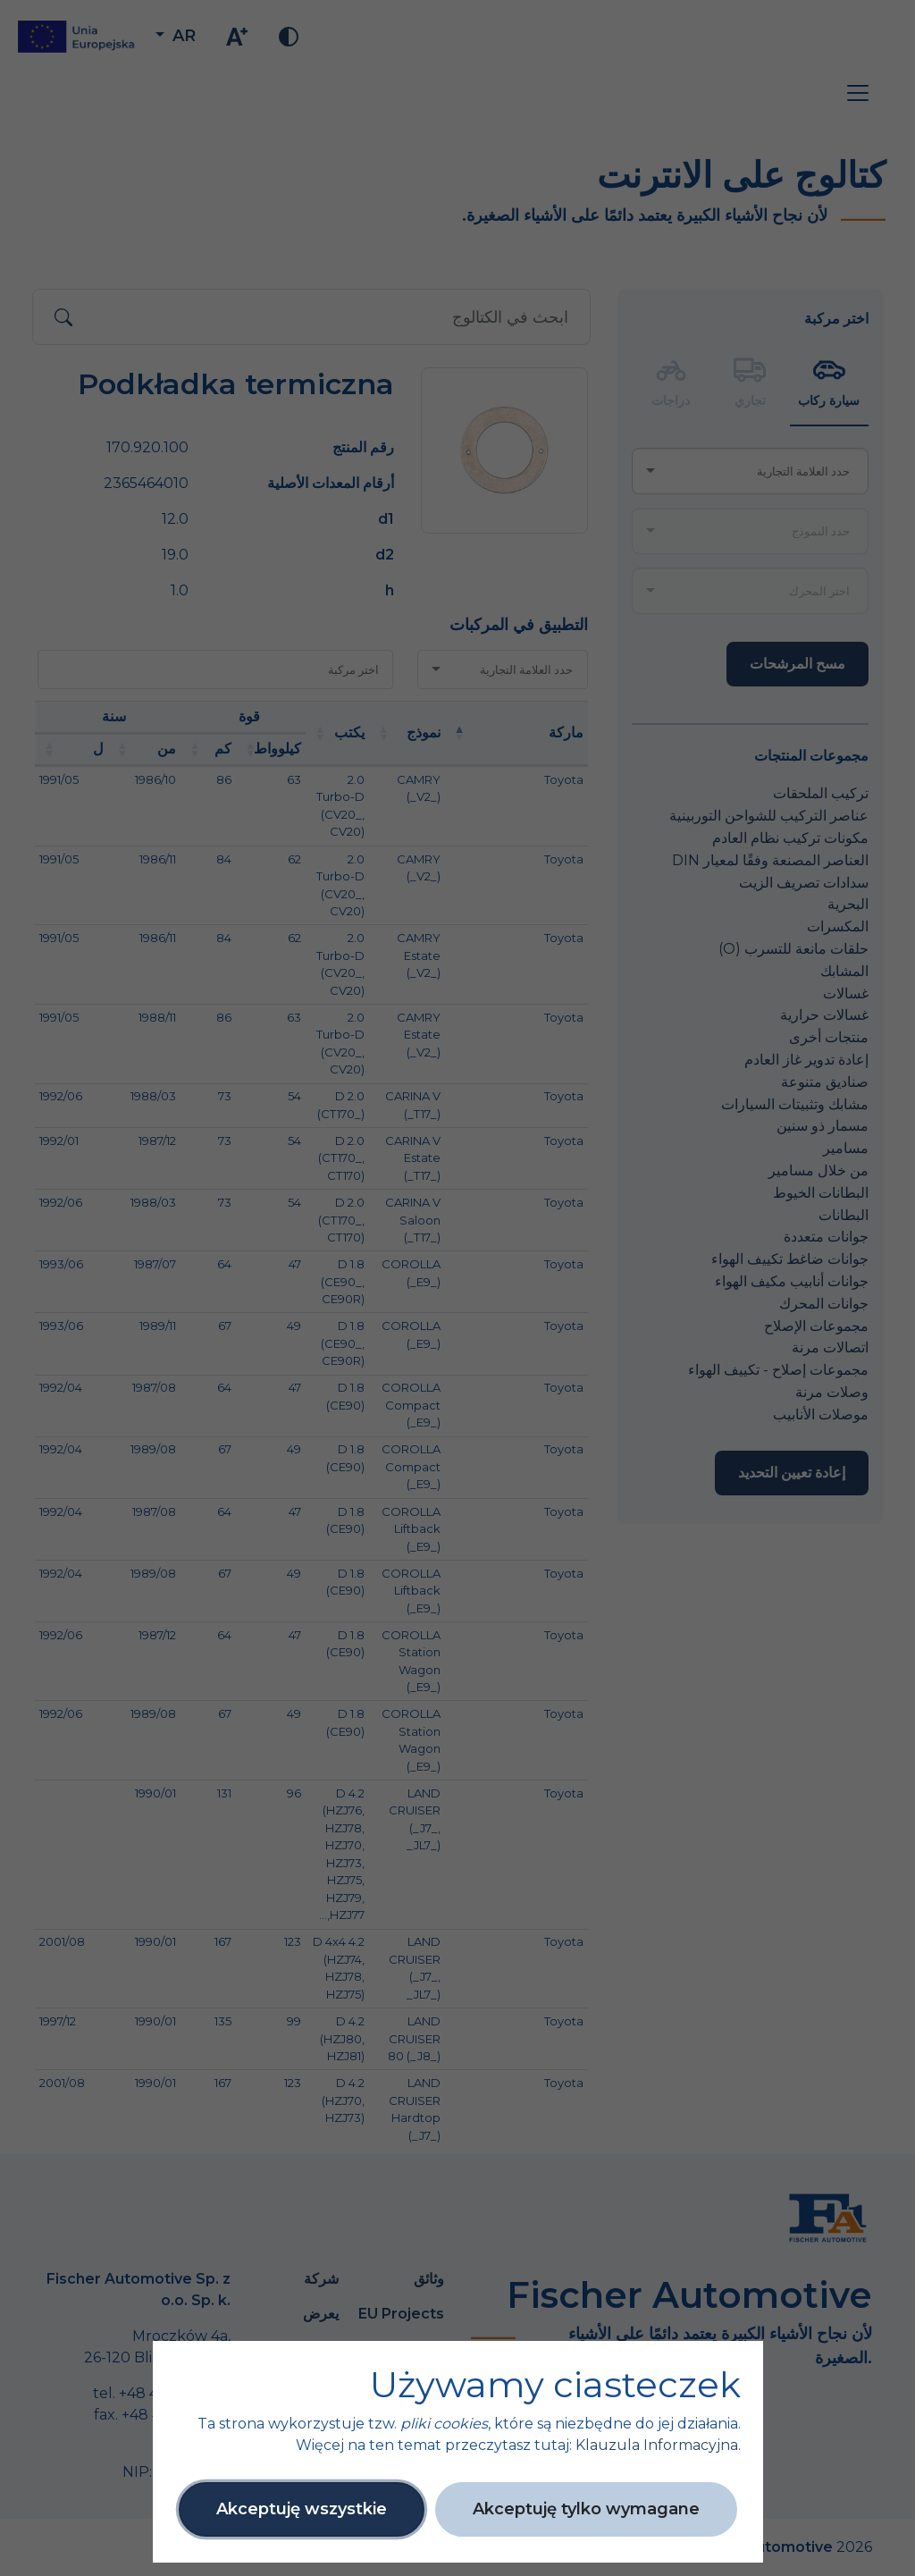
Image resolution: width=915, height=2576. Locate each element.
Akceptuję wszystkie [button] (301, 2509)
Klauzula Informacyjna (656, 2445)
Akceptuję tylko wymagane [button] (586, 2509)
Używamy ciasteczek (555, 2384)
